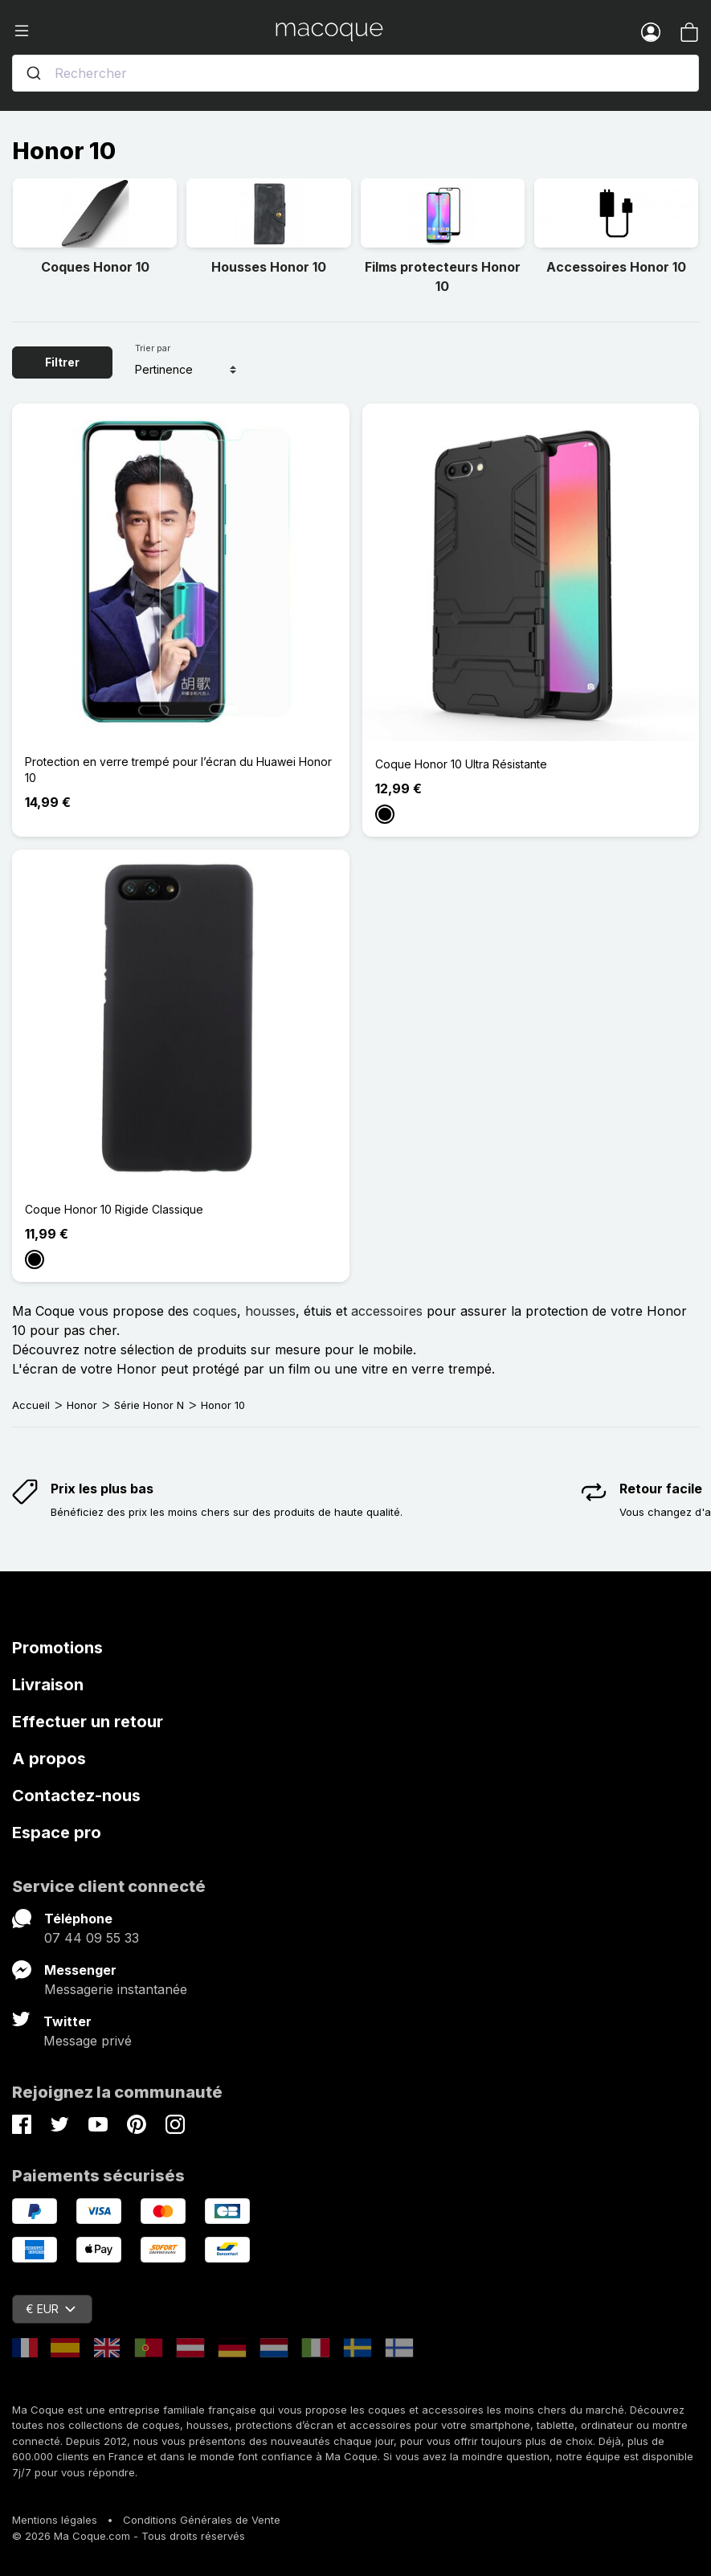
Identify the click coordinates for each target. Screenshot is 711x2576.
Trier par (152, 348)
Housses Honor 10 (268, 267)
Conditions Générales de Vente (201, 2519)
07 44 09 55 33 (91, 1938)
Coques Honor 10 (95, 267)
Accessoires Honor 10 (616, 267)
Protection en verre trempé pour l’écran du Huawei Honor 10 (178, 769)
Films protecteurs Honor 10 (443, 276)
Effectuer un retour (87, 1721)
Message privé (87, 2041)
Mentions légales (54, 2519)
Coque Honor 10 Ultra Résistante (461, 764)
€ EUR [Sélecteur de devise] (51, 2309)
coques (215, 1311)
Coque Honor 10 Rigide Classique (114, 1209)
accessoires (387, 1311)
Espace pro (56, 1832)
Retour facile (660, 1488)
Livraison (48, 1684)
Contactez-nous (76, 1795)
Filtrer (62, 362)
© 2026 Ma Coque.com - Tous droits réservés (128, 2535)
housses (270, 1311)
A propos (49, 1758)
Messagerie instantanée (115, 1989)
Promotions (57, 1647)
